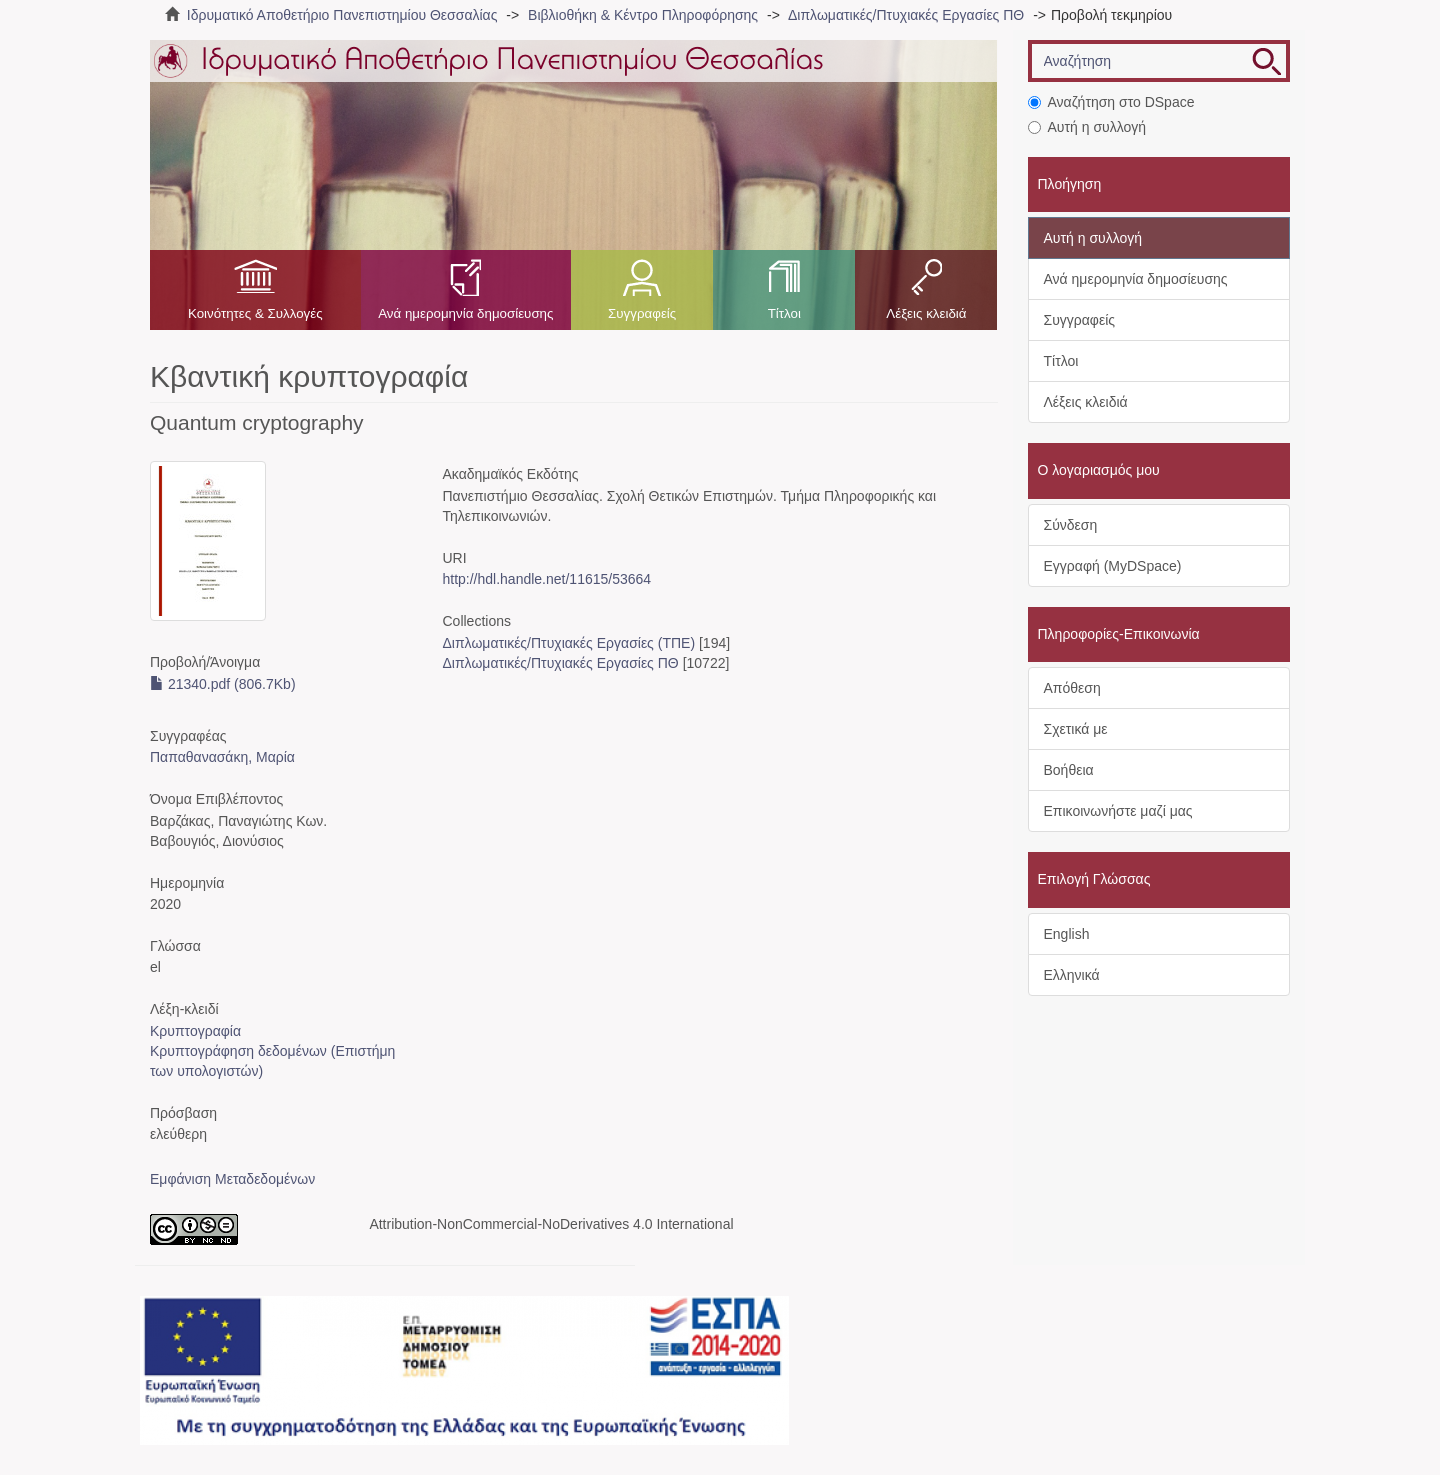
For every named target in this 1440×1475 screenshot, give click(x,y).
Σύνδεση (1071, 525)
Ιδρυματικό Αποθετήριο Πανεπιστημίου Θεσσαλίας (342, 15)
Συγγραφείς (642, 313)
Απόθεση (1072, 688)
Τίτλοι (784, 313)
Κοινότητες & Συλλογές (255, 313)
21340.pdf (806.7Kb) (223, 684)
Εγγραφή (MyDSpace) (1113, 566)
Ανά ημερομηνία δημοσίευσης (465, 313)
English (1067, 934)
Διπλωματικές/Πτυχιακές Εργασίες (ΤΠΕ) (568, 643)
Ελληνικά (1072, 975)
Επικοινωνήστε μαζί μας (1118, 811)
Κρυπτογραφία (195, 1031)
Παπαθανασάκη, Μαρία (222, 757)
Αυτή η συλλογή (1087, 127)
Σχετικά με (1076, 729)
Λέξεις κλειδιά (926, 313)
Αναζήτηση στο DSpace (1111, 102)
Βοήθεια (1069, 770)
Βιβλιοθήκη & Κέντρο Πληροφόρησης (643, 15)
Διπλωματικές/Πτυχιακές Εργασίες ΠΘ (906, 15)
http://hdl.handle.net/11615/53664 (546, 579)
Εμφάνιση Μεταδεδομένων (232, 1179)
